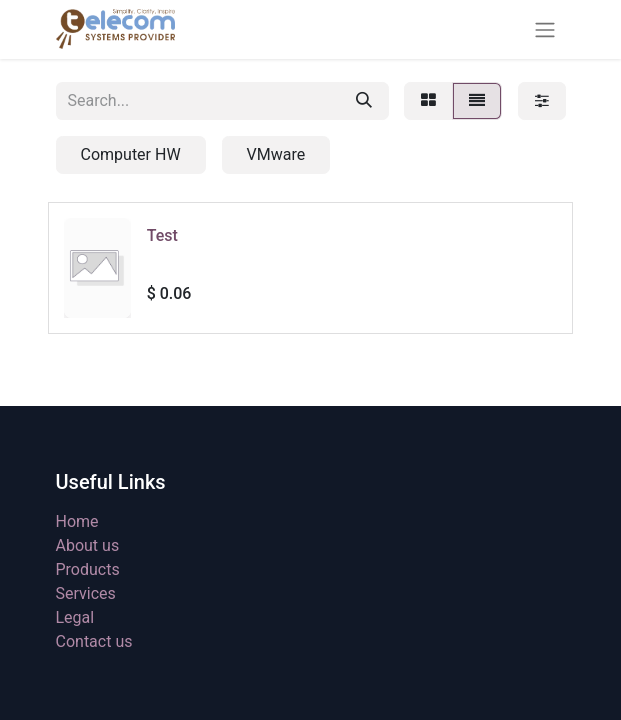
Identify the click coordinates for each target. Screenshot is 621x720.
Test (162, 235)
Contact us (94, 641)
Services (86, 593)
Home (77, 521)
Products (88, 569)
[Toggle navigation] (545, 29)
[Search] (364, 101)
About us (88, 545)
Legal (75, 617)
